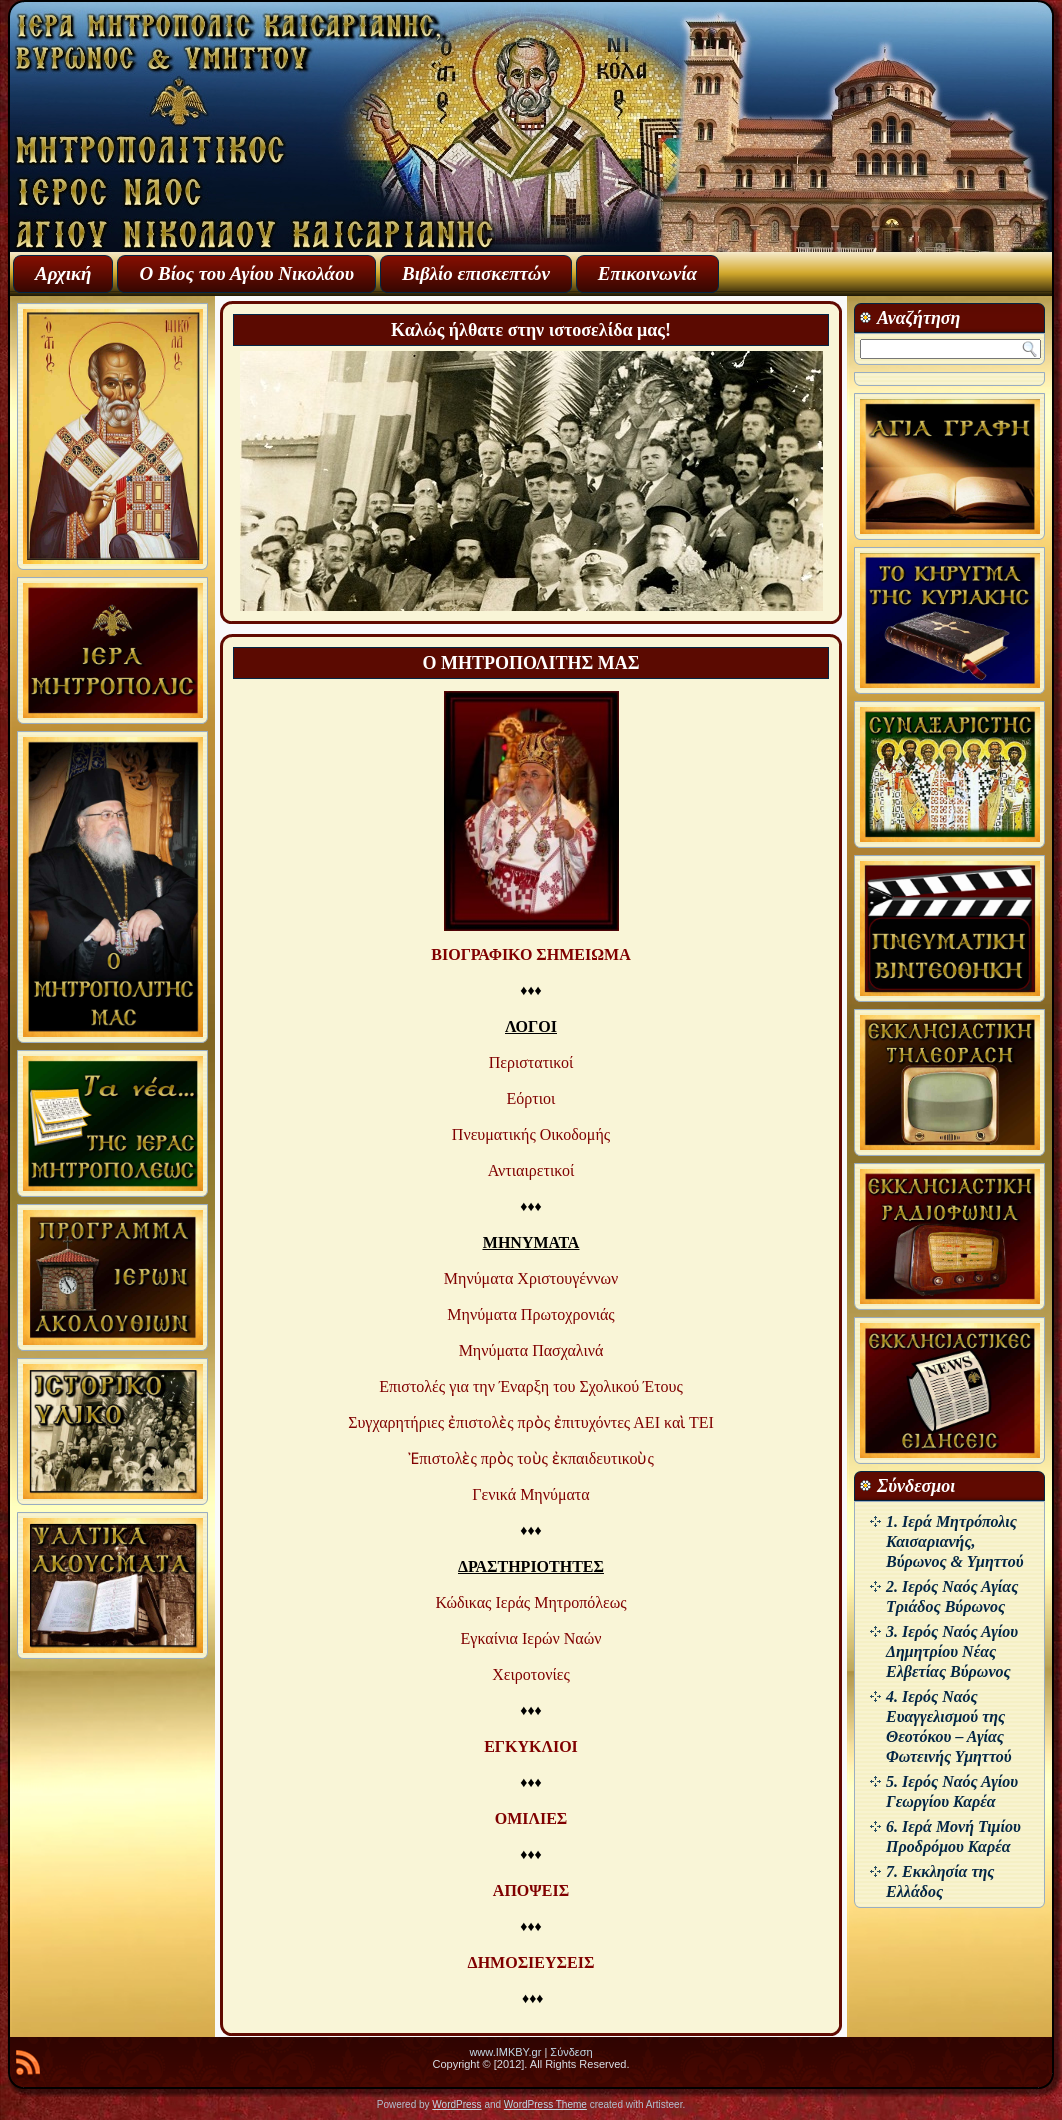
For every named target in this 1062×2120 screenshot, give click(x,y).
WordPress (456, 2104)
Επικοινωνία (647, 273)
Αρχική (63, 273)
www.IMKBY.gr (505, 2052)
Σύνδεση (571, 2052)
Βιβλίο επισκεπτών (476, 273)
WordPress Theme (545, 2104)
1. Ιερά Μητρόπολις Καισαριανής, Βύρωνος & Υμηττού (955, 1541)
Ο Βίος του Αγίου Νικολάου (246, 273)
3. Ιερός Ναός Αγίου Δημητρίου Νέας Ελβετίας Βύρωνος (952, 1651)
